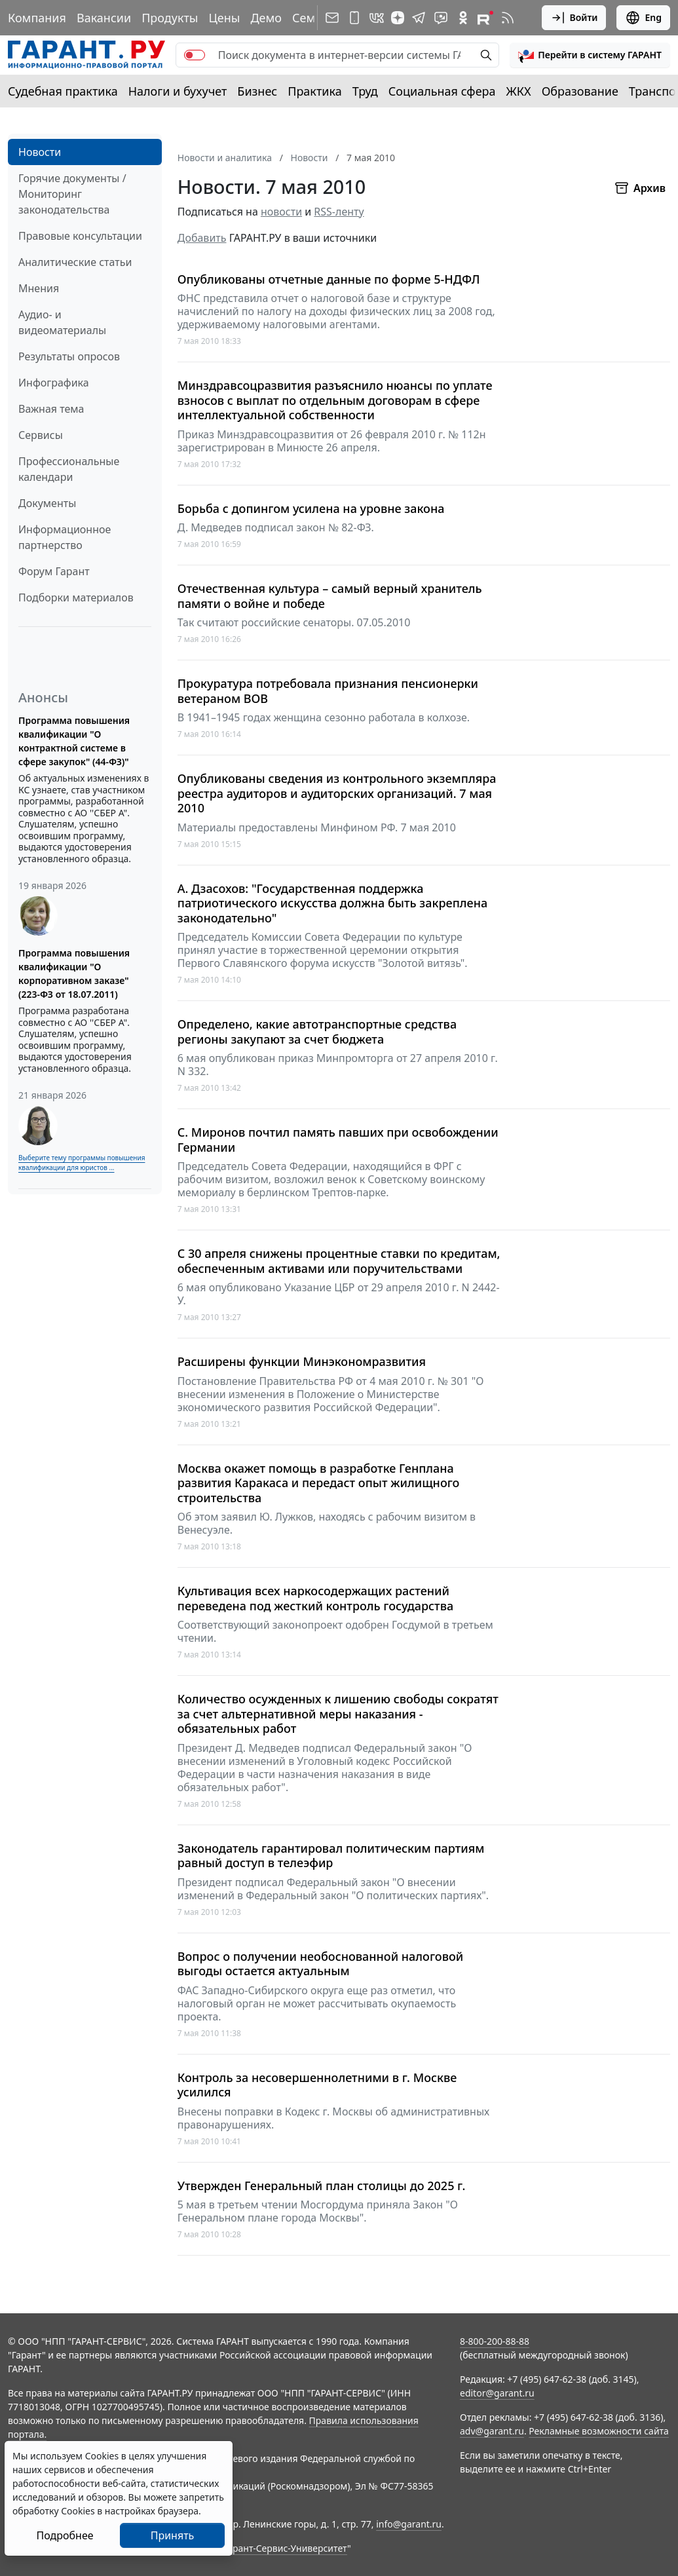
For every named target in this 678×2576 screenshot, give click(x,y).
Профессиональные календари (68, 469)
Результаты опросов (69, 356)
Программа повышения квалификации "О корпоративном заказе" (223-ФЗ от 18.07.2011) (74, 973)
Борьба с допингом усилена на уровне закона (311, 508)
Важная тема (51, 409)
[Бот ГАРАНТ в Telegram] (441, 18)
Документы (47, 503)
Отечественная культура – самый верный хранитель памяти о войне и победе (330, 596)
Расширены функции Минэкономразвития (302, 1361)
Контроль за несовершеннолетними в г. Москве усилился (317, 2085)
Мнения (38, 288)
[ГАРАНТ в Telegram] (418, 18)
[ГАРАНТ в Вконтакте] (377, 18)
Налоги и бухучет (177, 91)
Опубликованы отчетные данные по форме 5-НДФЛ (329, 279)
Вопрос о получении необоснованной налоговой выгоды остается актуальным (321, 1964)
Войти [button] (574, 18)
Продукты (169, 18)
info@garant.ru (409, 2524)
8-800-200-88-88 (494, 2341)
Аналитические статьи (75, 262)
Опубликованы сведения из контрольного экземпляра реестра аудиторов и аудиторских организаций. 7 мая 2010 (337, 793)
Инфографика (53, 382)
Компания (37, 18)
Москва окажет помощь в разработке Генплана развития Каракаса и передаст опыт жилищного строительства (319, 1483)
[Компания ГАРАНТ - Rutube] (485, 18)
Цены (224, 18)
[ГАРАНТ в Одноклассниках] (463, 18)
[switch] (194, 55)
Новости (39, 152)
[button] (590, 55)
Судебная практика (63, 91)
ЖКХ (518, 91)
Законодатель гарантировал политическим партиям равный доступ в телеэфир (331, 1855)
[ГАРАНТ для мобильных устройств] (354, 18)
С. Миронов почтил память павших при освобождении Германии (338, 1139)
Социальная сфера (442, 91)
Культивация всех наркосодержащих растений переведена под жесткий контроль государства (316, 1598)
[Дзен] (397, 17)
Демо (266, 18)
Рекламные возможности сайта (599, 2431)
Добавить (202, 238)
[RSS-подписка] (508, 18)
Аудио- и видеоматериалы (62, 322)
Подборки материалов (76, 597)
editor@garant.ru (497, 2393)
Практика (314, 91)
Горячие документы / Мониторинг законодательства (72, 194)
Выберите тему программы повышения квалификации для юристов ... (81, 1162)
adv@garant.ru (492, 2431)
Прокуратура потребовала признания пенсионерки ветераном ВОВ (328, 691)
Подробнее (64, 2535)
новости (281, 211)
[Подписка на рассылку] (332, 18)
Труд (365, 91)
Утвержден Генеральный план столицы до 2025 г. (322, 2185)
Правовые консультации (80, 236)
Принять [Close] (173, 2535)
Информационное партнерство (64, 537)
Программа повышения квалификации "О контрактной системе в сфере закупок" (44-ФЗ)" (74, 741)
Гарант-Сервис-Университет (285, 2548)
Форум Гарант (54, 571)
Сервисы (40, 435)
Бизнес (257, 91)
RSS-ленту (339, 211)
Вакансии (104, 18)
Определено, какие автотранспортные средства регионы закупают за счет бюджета (317, 1031)
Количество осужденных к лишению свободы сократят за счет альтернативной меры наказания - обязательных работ (338, 1714)
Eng (643, 18)
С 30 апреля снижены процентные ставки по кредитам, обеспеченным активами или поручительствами (339, 1261)
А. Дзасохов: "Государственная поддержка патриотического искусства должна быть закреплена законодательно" (332, 903)
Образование (580, 91)
